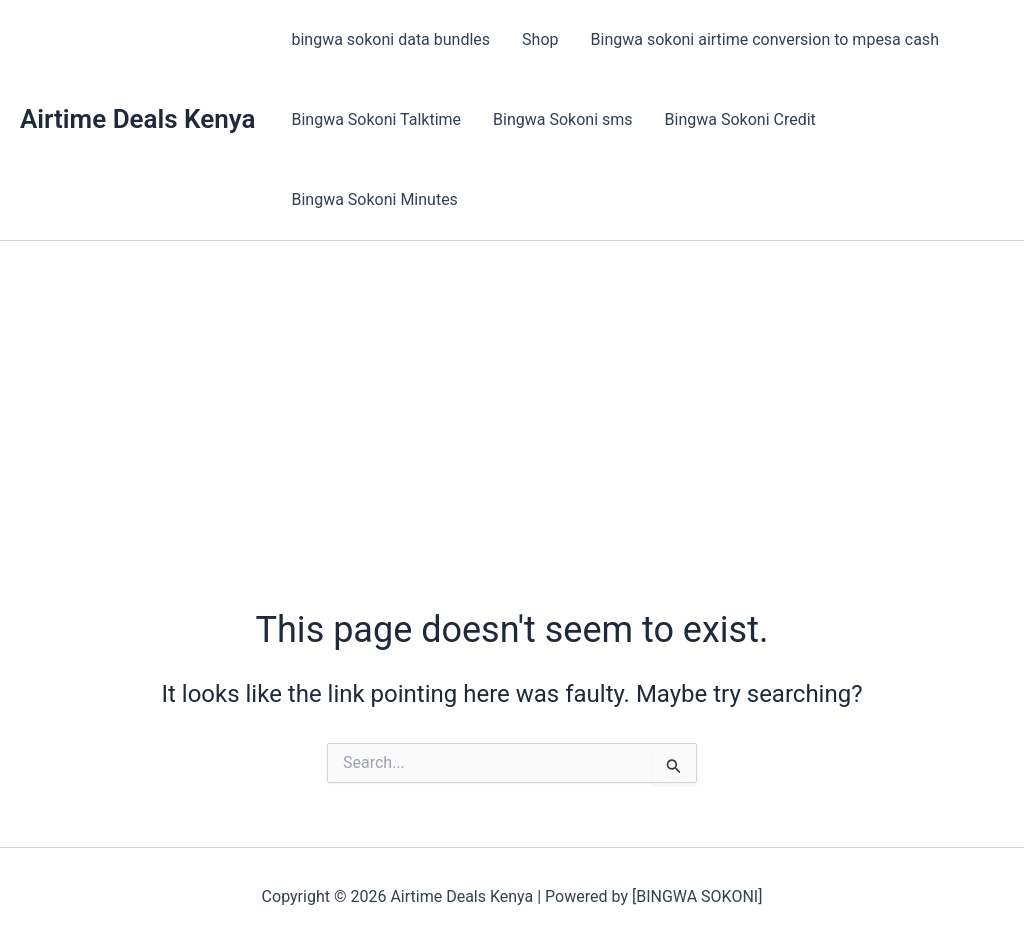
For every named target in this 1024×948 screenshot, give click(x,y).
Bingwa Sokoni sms (562, 119)
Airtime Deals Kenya (137, 119)
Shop (540, 39)
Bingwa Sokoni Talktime (376, 119)
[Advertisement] (512, 391)
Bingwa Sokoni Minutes (374, 199)
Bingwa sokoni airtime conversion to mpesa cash (765, 39)
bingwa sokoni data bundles (390, 39)
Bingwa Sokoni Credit (740, 119)
